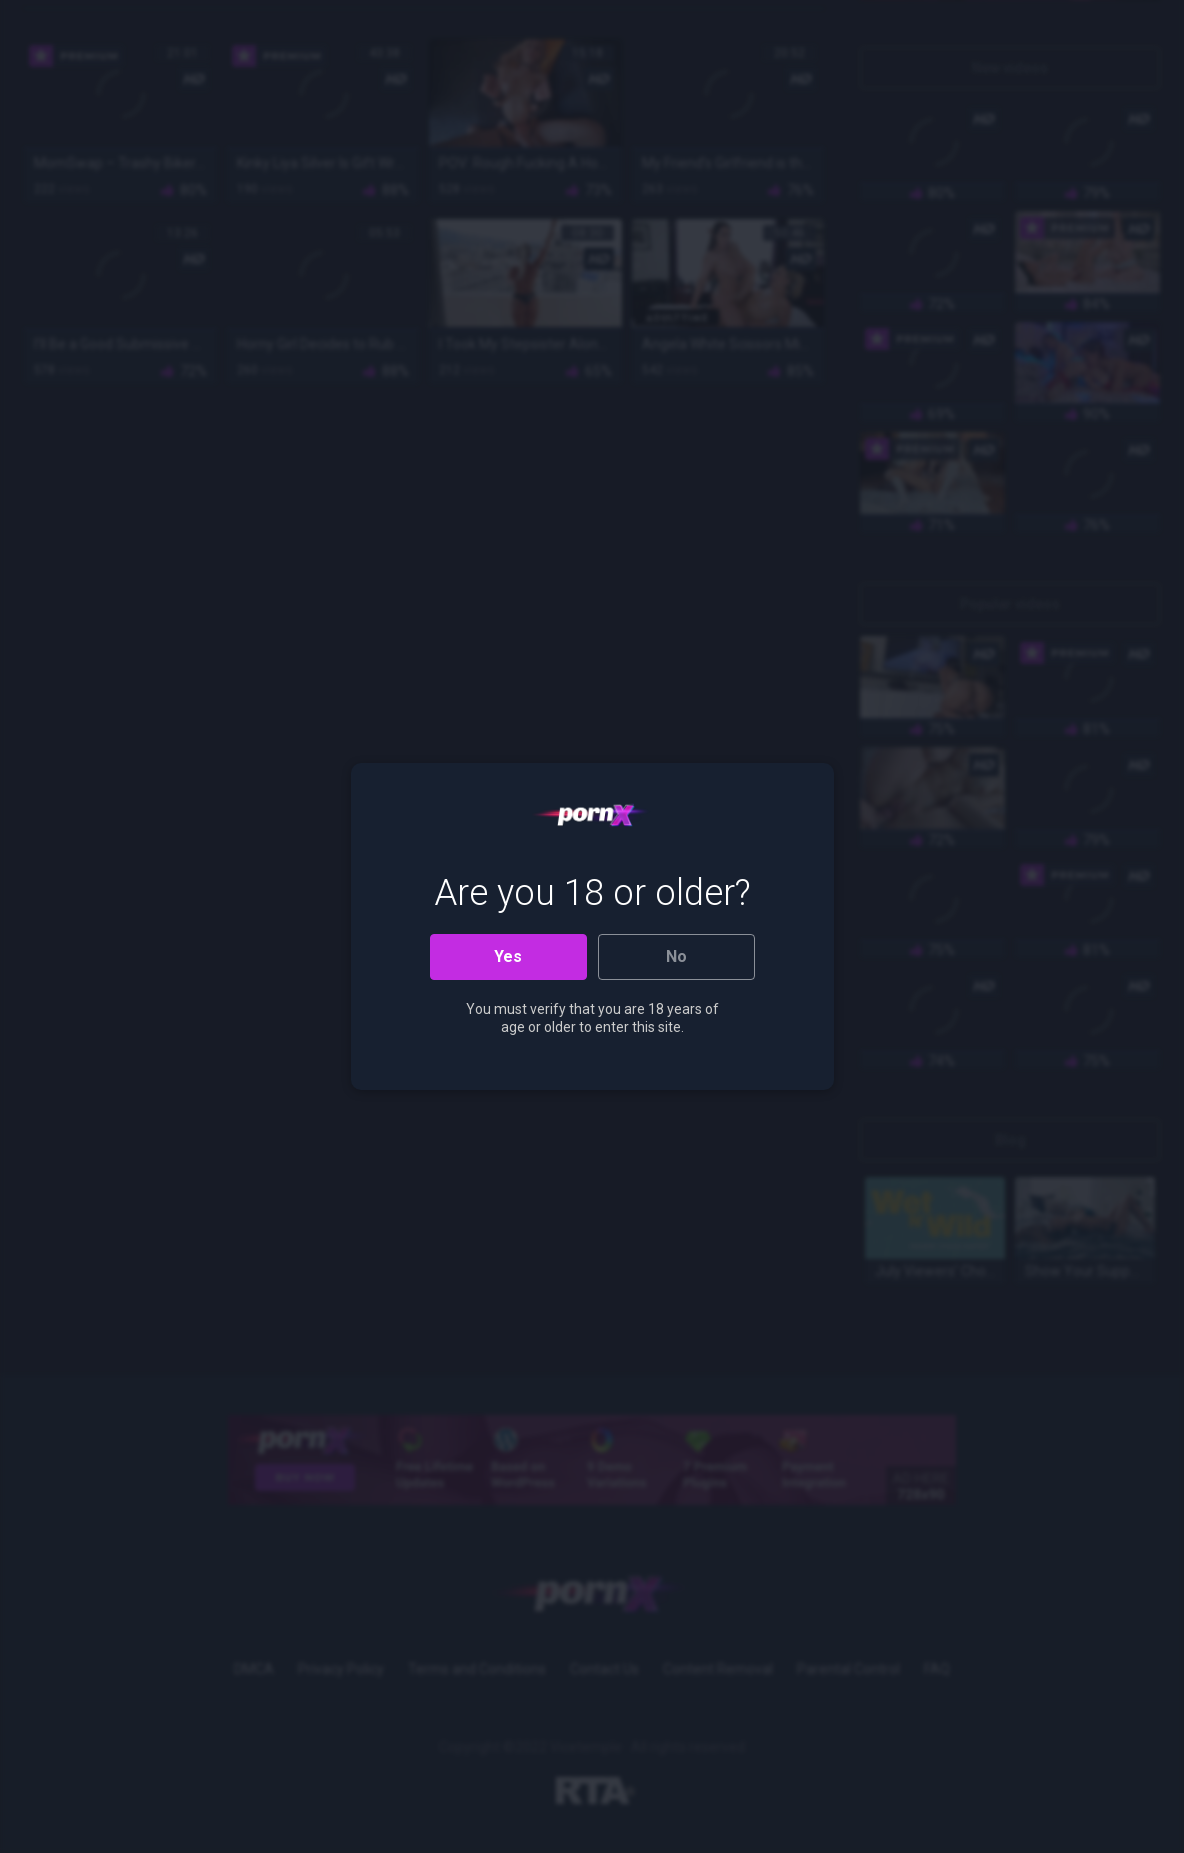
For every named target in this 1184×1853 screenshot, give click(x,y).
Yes (508, 956)
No (676, 956)
